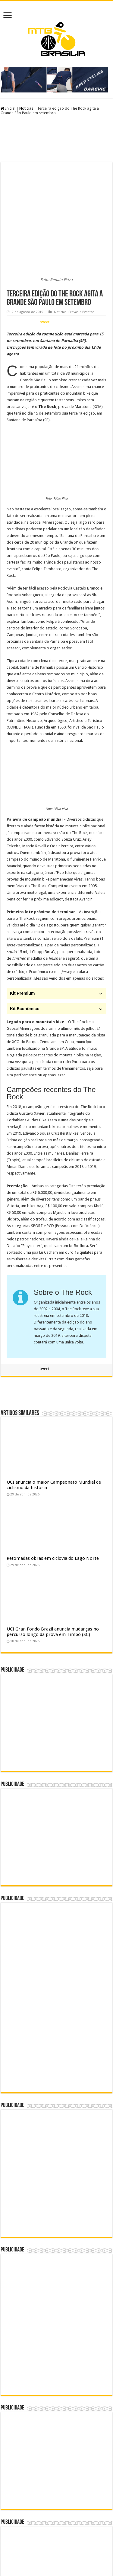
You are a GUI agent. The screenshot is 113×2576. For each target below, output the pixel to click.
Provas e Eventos (81, 204)
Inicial (8, 108)
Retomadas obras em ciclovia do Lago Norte (53, 1450)
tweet (44, 214)
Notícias (26, 108)
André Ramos (79, 2554)
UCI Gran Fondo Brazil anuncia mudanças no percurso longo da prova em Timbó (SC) (53, 1523)
